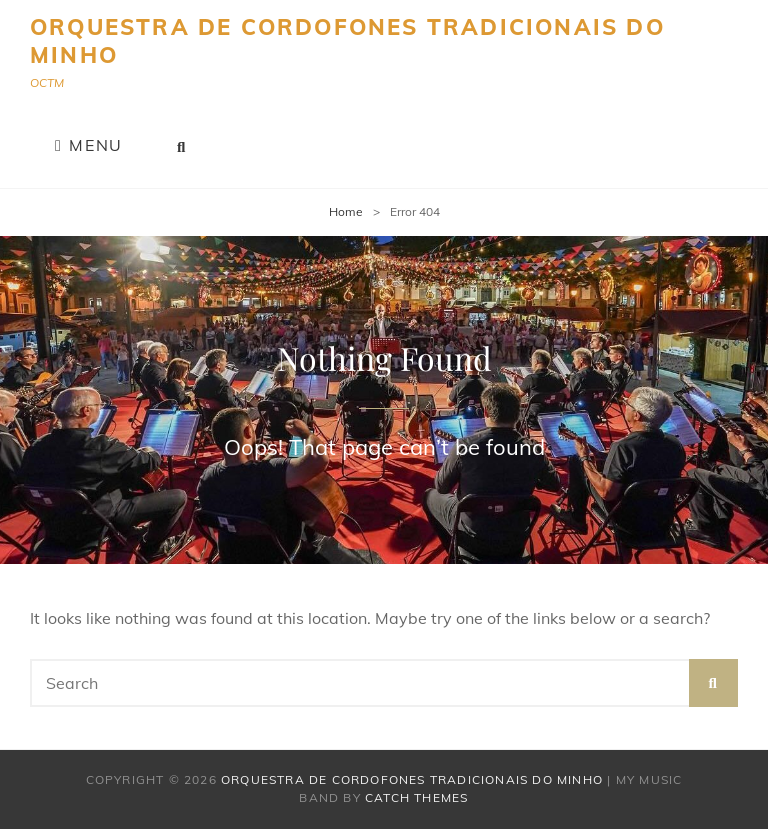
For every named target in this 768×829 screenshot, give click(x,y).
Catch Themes (416, 797)
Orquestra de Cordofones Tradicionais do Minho (347, 41)
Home (346, 211)
